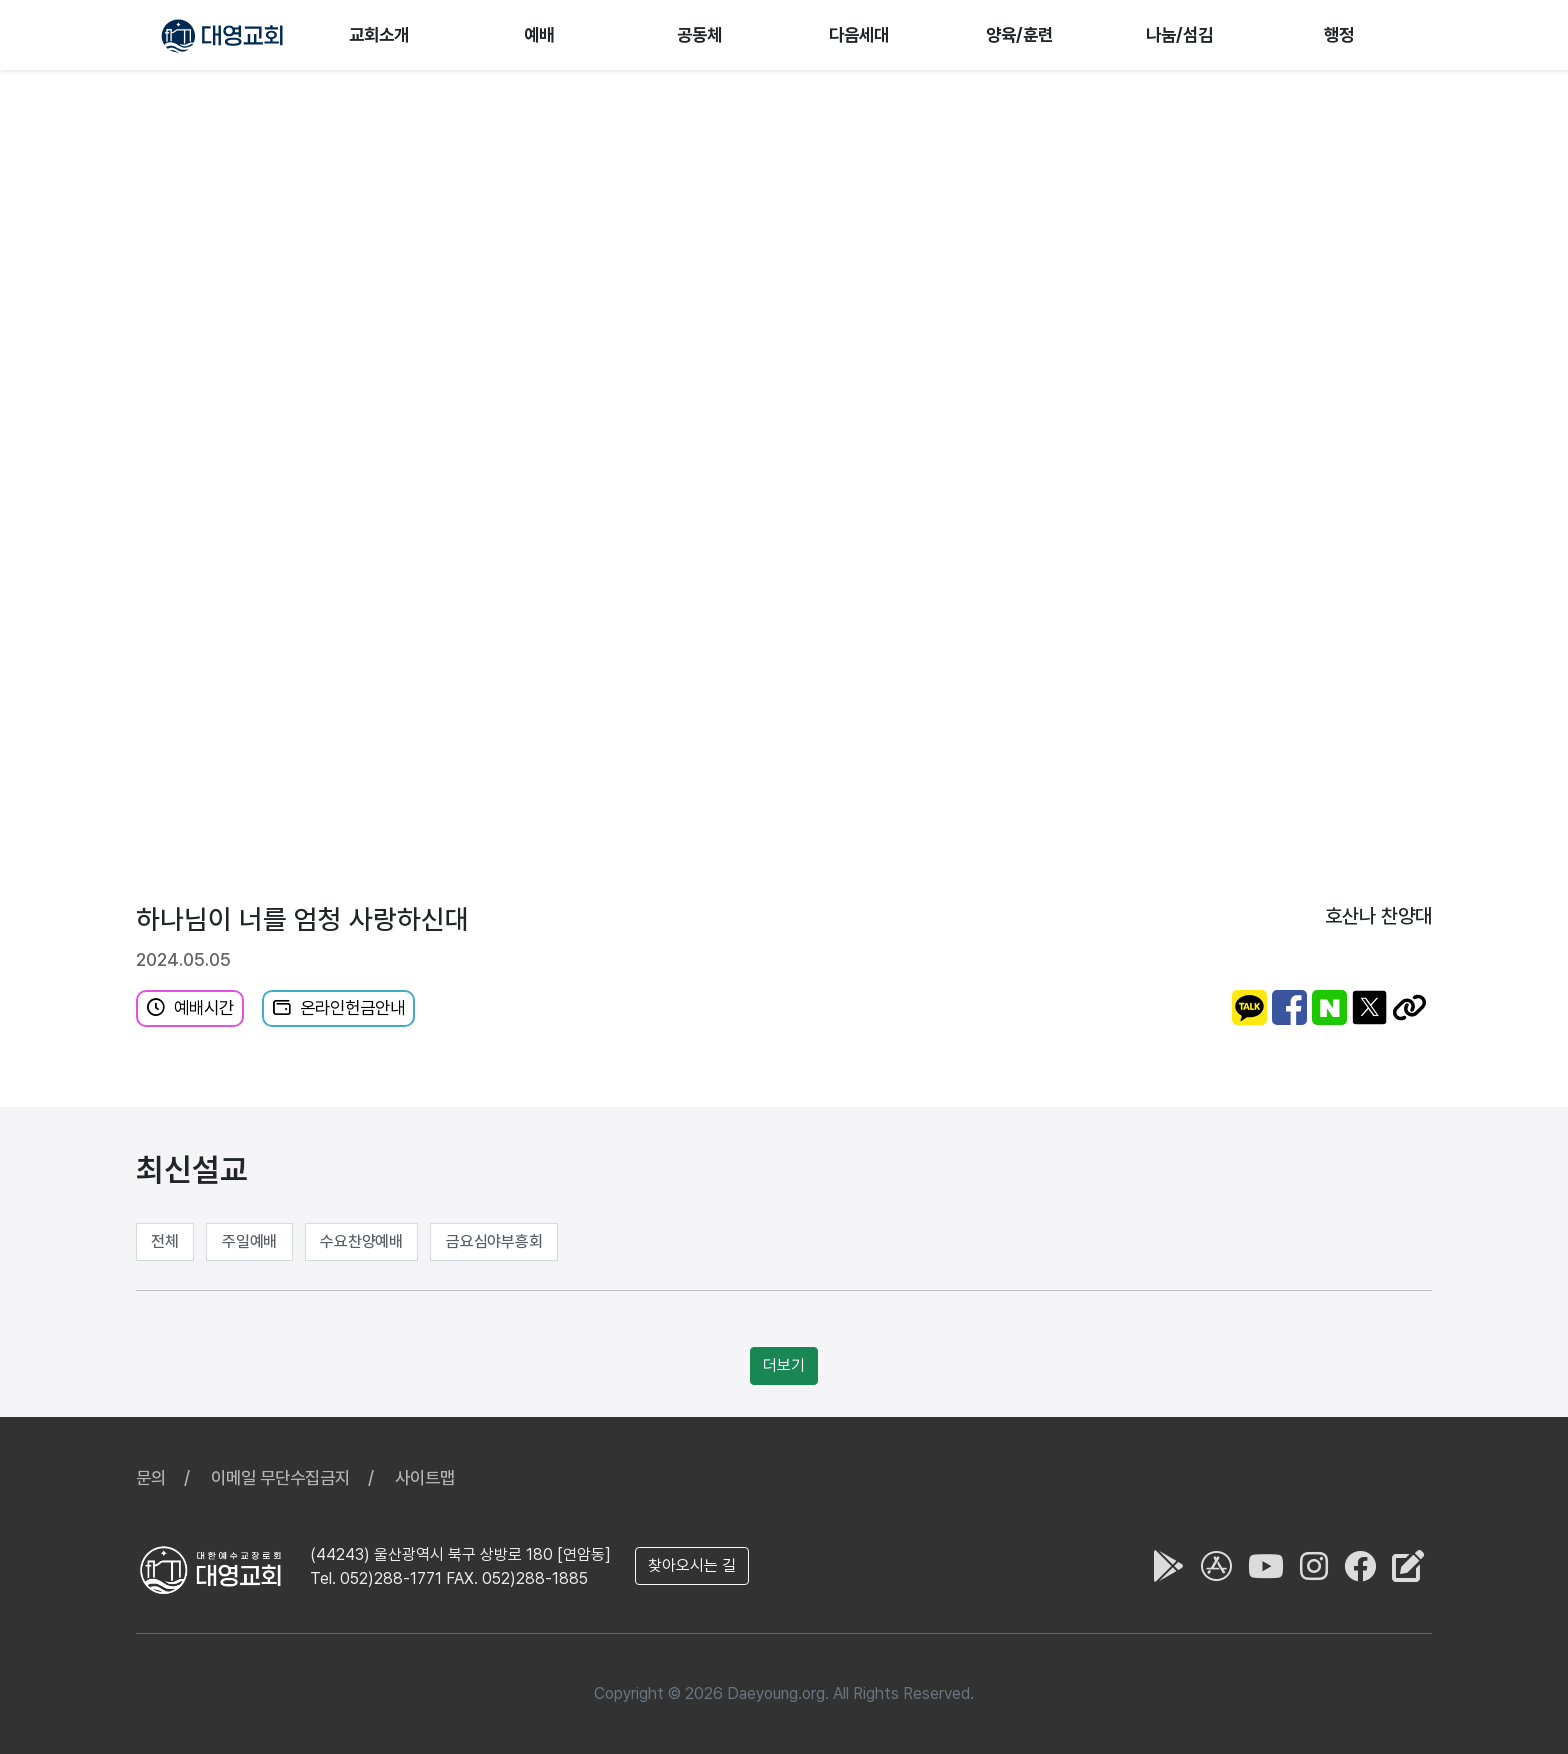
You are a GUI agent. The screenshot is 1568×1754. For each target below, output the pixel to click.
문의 (151, 1477)
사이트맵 (425, 1477)
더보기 (784, 1365)
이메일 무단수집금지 (280, 1477)
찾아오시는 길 (692, 1565)
